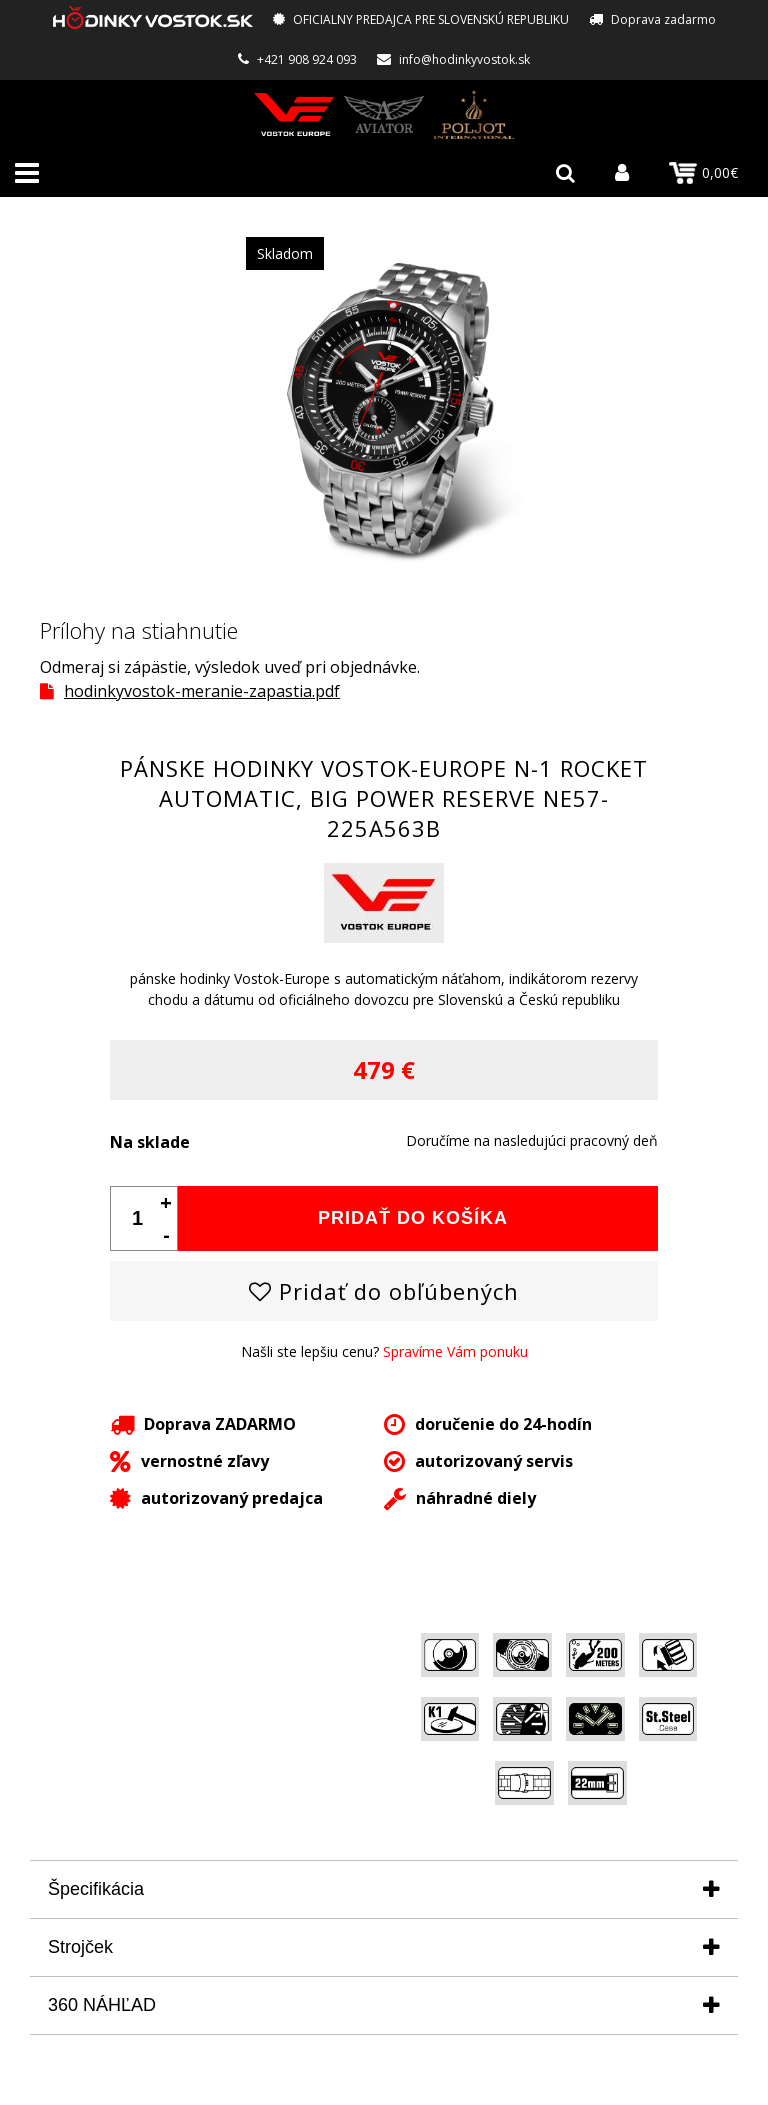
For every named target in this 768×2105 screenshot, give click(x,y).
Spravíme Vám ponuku (455, 1351)
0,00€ (703, 173)
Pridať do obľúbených (384, 1291)
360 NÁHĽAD (102, 2005)
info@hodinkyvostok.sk (464, 59)
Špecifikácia (96, 1889)
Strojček (80, 1947)
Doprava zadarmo (663, 19)
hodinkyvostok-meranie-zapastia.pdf (202, 691)
